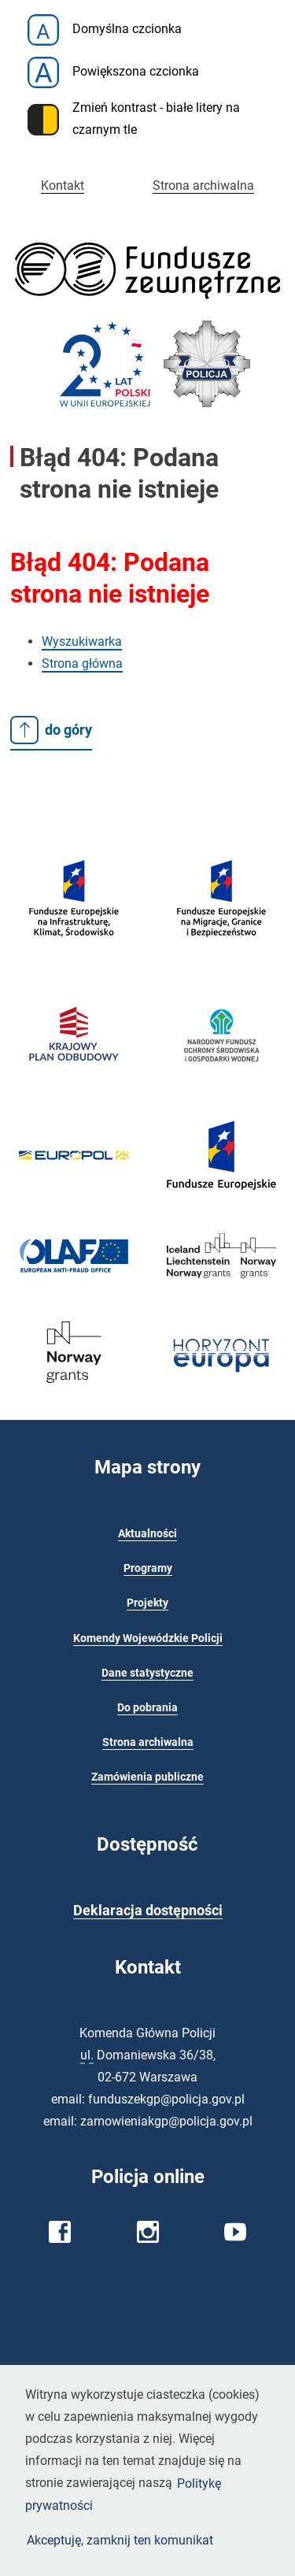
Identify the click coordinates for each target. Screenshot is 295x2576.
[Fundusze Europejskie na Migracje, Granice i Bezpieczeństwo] (221, 955)
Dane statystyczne (147, 1673)
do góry (51, 730)
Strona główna (82, 663)
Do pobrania (147, 1707)
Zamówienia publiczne (147, 1777)
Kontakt (62, 185)
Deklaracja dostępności (148, 1910)
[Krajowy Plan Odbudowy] (74, 1079)
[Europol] (74, 1168)
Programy (148, 1568)
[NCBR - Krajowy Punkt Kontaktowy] (221, 1387)
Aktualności (147, 1533)
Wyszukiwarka (82, 641)
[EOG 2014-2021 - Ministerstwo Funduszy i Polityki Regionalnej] (221, 1286)
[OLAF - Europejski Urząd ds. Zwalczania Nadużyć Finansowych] (74, 1272)
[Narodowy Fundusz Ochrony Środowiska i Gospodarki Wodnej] (221, 1085)
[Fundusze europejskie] (74, 955)
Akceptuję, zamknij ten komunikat (120, 2539)
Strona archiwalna (203, 185)
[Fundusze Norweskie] (74, 1391)
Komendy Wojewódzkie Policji (148, 1638)
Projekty (147, 1603)
